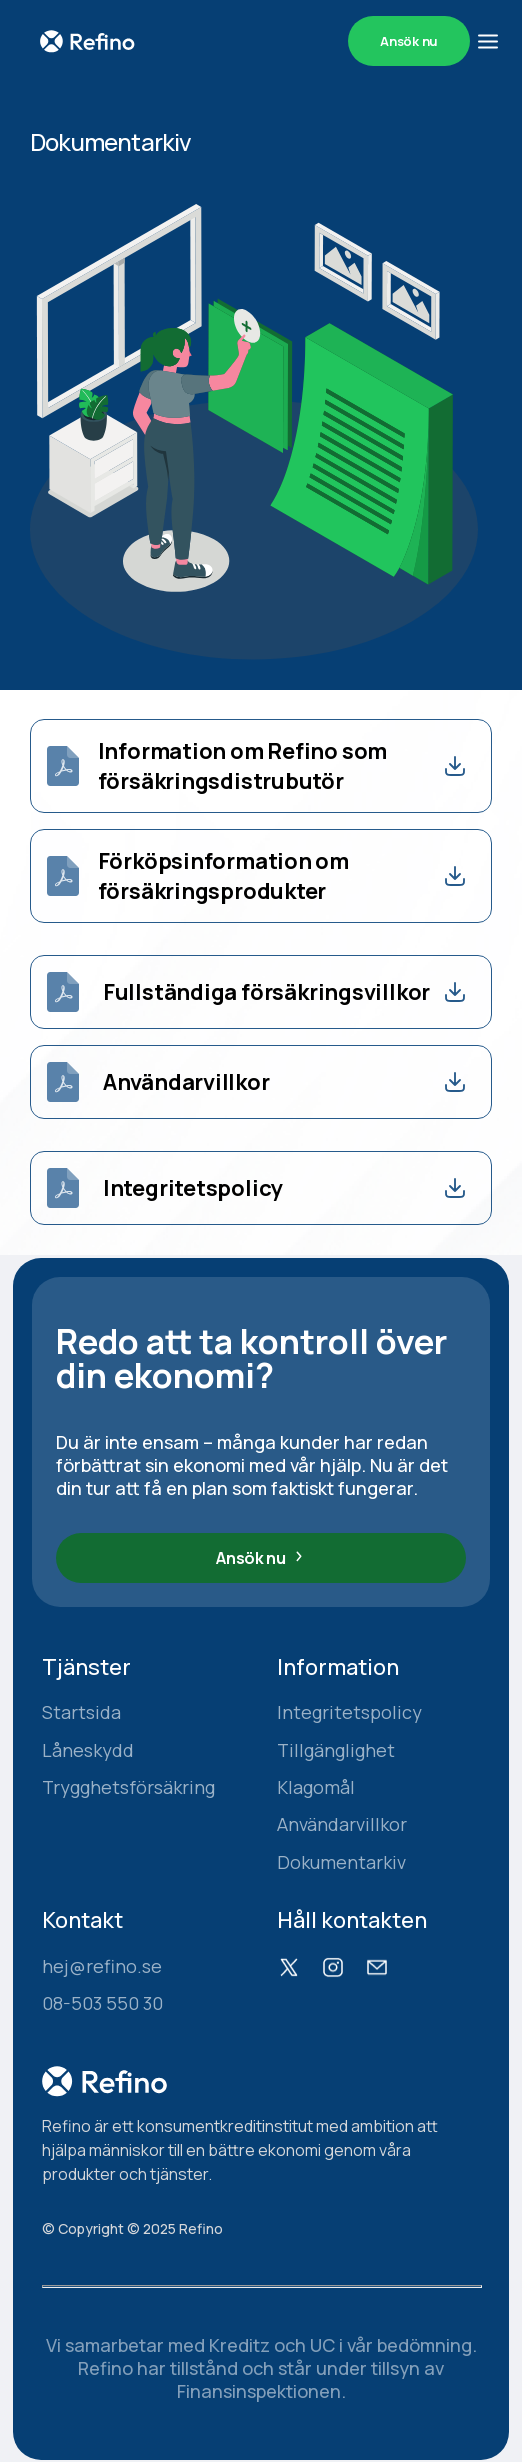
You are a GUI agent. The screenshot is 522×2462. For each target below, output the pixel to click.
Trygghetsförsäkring (128, 1787)
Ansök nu (409, 41)
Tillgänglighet (336, 1750)
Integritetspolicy (349, 1712)
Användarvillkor (342, 1824)
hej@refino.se (102, 1966)
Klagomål (316, 1787)
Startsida (81, 1712)
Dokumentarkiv (341, 1862)
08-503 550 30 (102, 2003)
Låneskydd (88, 1750)
